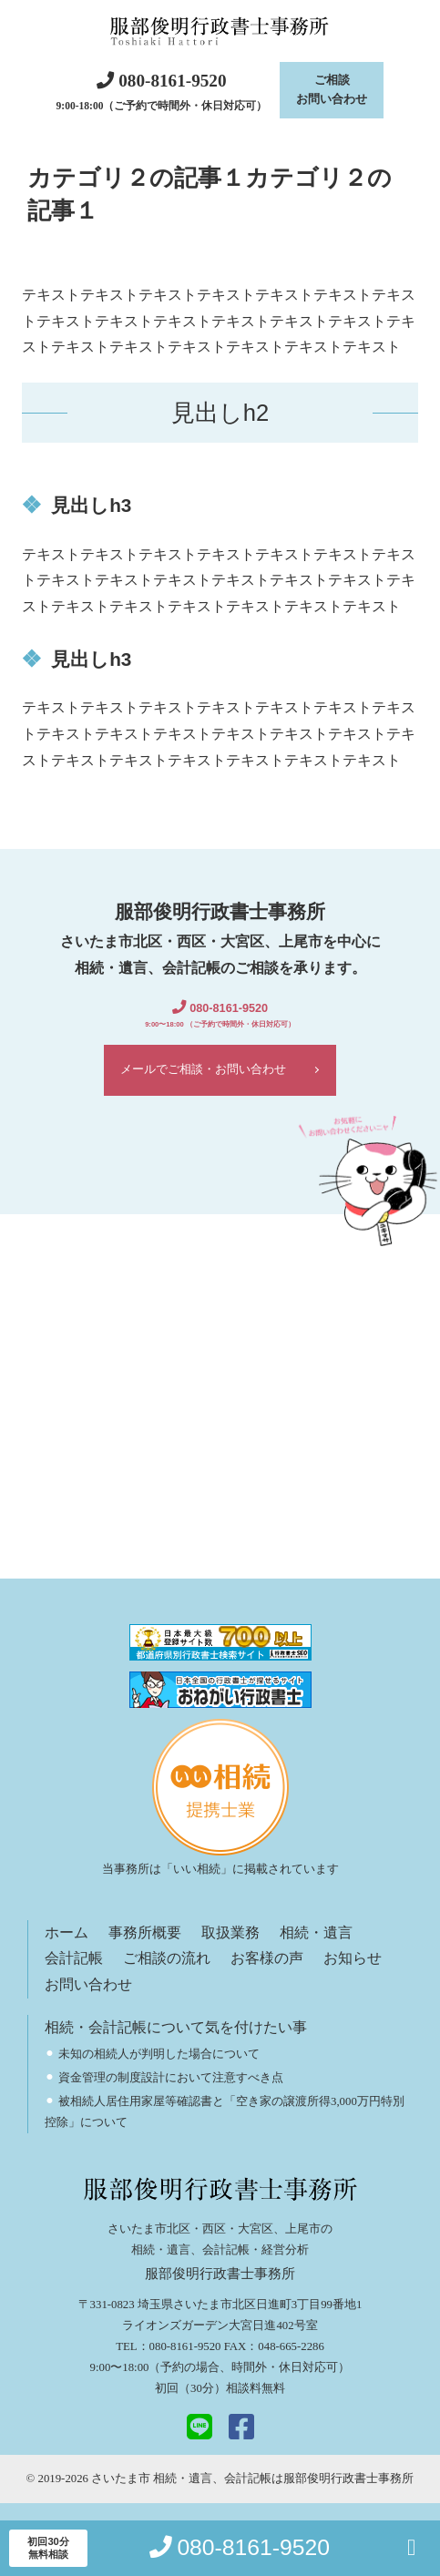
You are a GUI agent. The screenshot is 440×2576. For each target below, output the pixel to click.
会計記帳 (74, 1977)
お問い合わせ (88, 2002)
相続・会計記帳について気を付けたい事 (176, 2045)
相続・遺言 (316, 1950)
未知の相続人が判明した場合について (159, 2072)
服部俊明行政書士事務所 (348, 2496)
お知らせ (352, 1977)
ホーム (66, 1950)
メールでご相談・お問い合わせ (202, 1084)
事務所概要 (144, 1950)
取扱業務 (230, 1950)
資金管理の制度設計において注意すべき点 (170, 2096)
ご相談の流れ (166, 1977)
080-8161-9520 (185, 2365)
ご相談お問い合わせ (331, 94)
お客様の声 (266, 1977)
